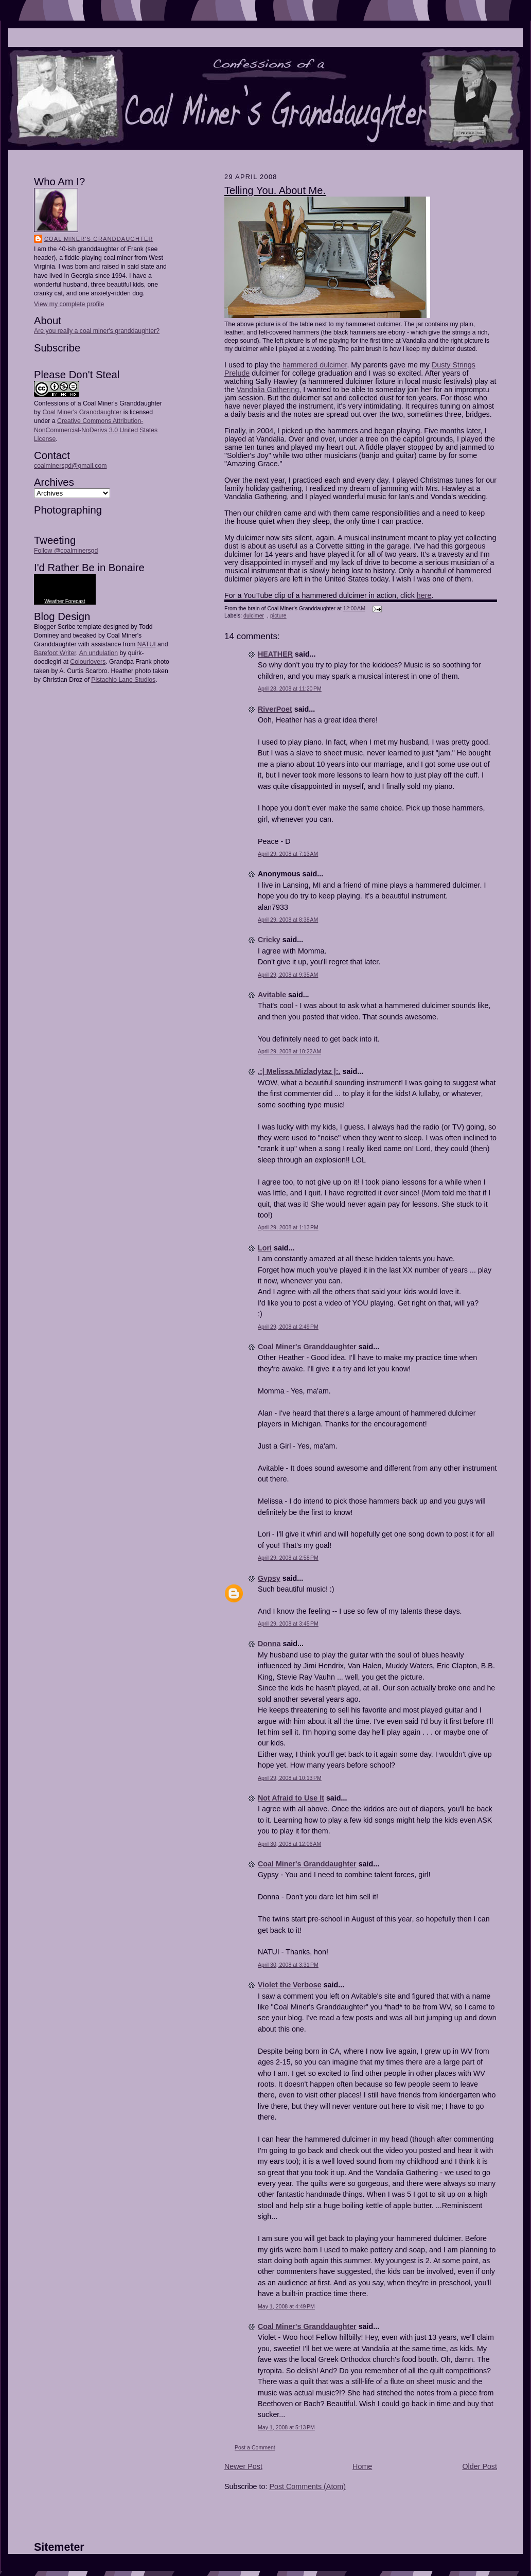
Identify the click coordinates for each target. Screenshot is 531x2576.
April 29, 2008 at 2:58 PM (288, 1558)
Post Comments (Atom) (307, 2486)
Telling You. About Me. (275, 190)
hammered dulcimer (314, 365)
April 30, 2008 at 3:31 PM (288, 1965)
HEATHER (275, 654)
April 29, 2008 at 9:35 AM (288, 975)
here (424, 595)
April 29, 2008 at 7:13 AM (288, 854)
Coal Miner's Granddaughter (98, 239)
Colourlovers (87, 661)
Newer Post (243, 2466)
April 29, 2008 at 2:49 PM (288, 1327)
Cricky (269, 940)
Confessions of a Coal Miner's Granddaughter (98, 403)
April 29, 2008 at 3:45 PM (288, 1623)
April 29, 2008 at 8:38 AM (288, 919)
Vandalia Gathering (268, 389)
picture (278, 615)
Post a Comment (255, 2447)
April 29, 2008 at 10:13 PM (290, 1778)
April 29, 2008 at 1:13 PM (288, 1227)
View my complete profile (69, 304)
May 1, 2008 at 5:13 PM (286, 2427)
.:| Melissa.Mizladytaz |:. (299, 1071)
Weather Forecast (64, 601)
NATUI (146, 644)
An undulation (98, 653)
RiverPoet (275, 709)
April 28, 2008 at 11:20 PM (290, 688)
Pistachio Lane (112, 679)
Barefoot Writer (55, 653)
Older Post (479, 2466)
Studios (144, 679)
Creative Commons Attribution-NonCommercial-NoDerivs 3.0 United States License (95, 429)
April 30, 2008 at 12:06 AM (289, 1844)
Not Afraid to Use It (291, 1798)
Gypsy (269, 1578)
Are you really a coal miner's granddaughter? (97, 330)
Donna (269, 1643)
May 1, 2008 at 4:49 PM (286, 2306)
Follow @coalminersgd (66, 550)
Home (362, 2466)
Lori (265, 1248)
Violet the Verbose (290, 1985)
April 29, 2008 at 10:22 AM (289, 1051)
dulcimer (253, 615)
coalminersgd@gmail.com (70, 465)
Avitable (272, 995)
